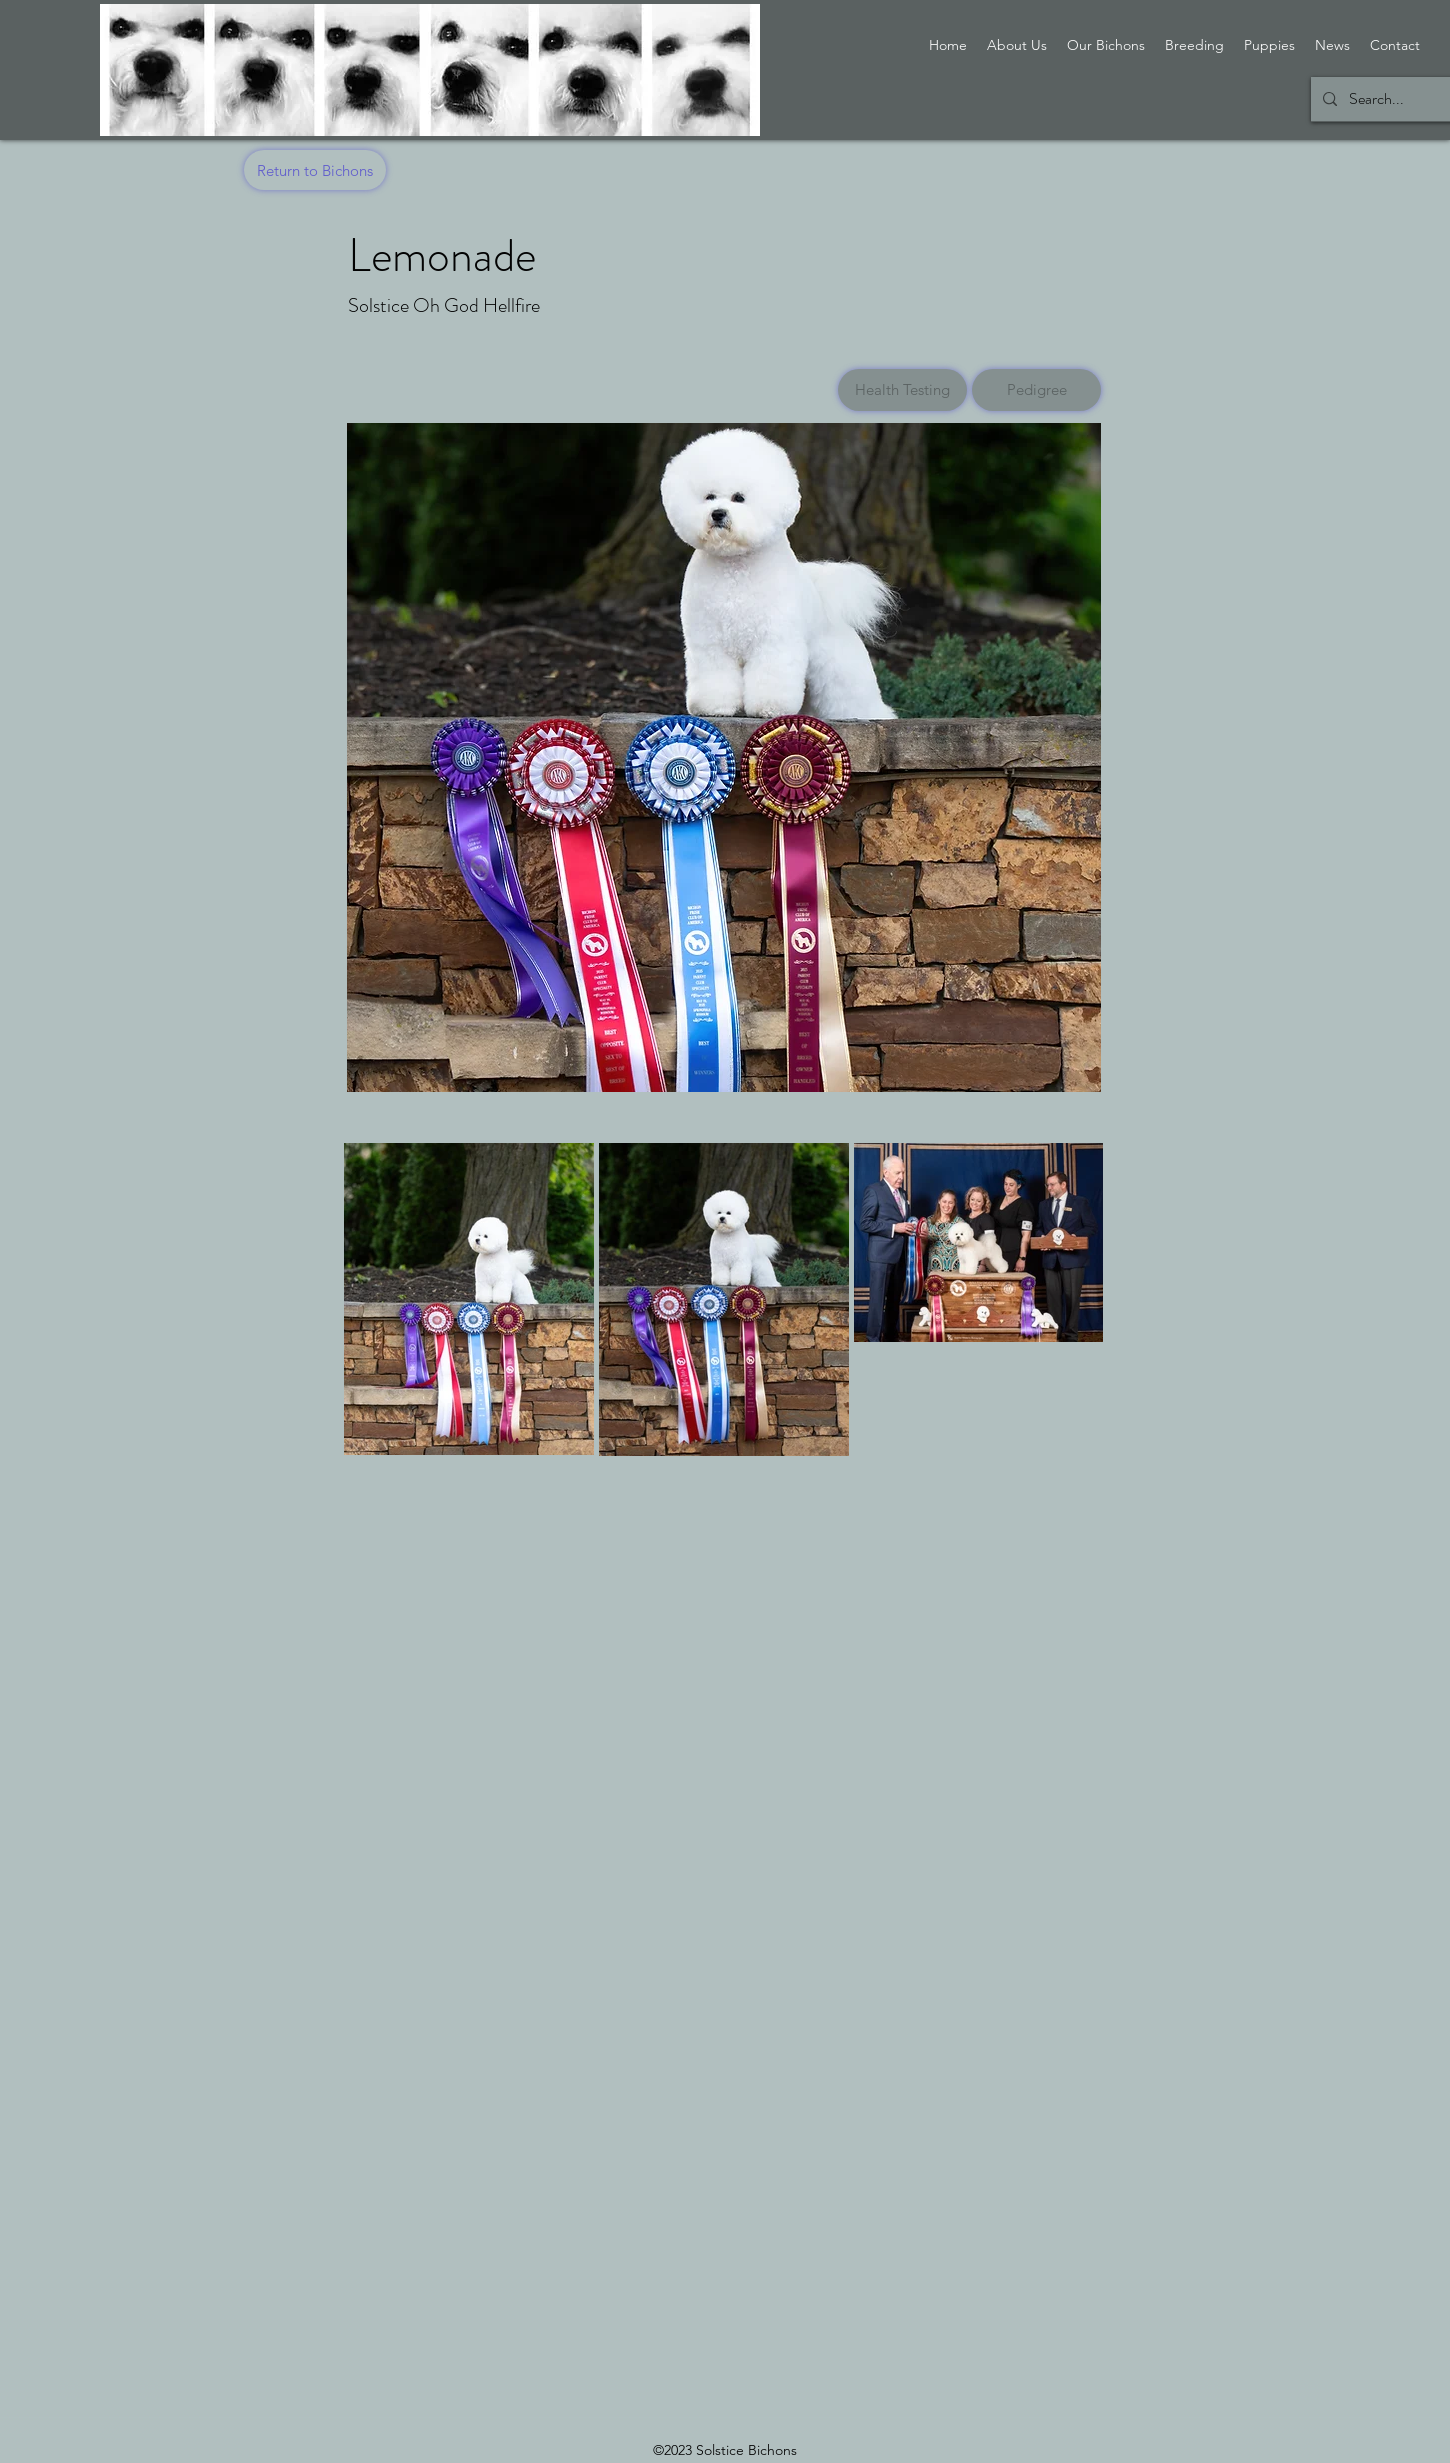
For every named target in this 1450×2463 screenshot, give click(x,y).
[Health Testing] (902, 390)
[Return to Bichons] (315, 170)
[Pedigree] (1036, 390)
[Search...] (1388, 99)
